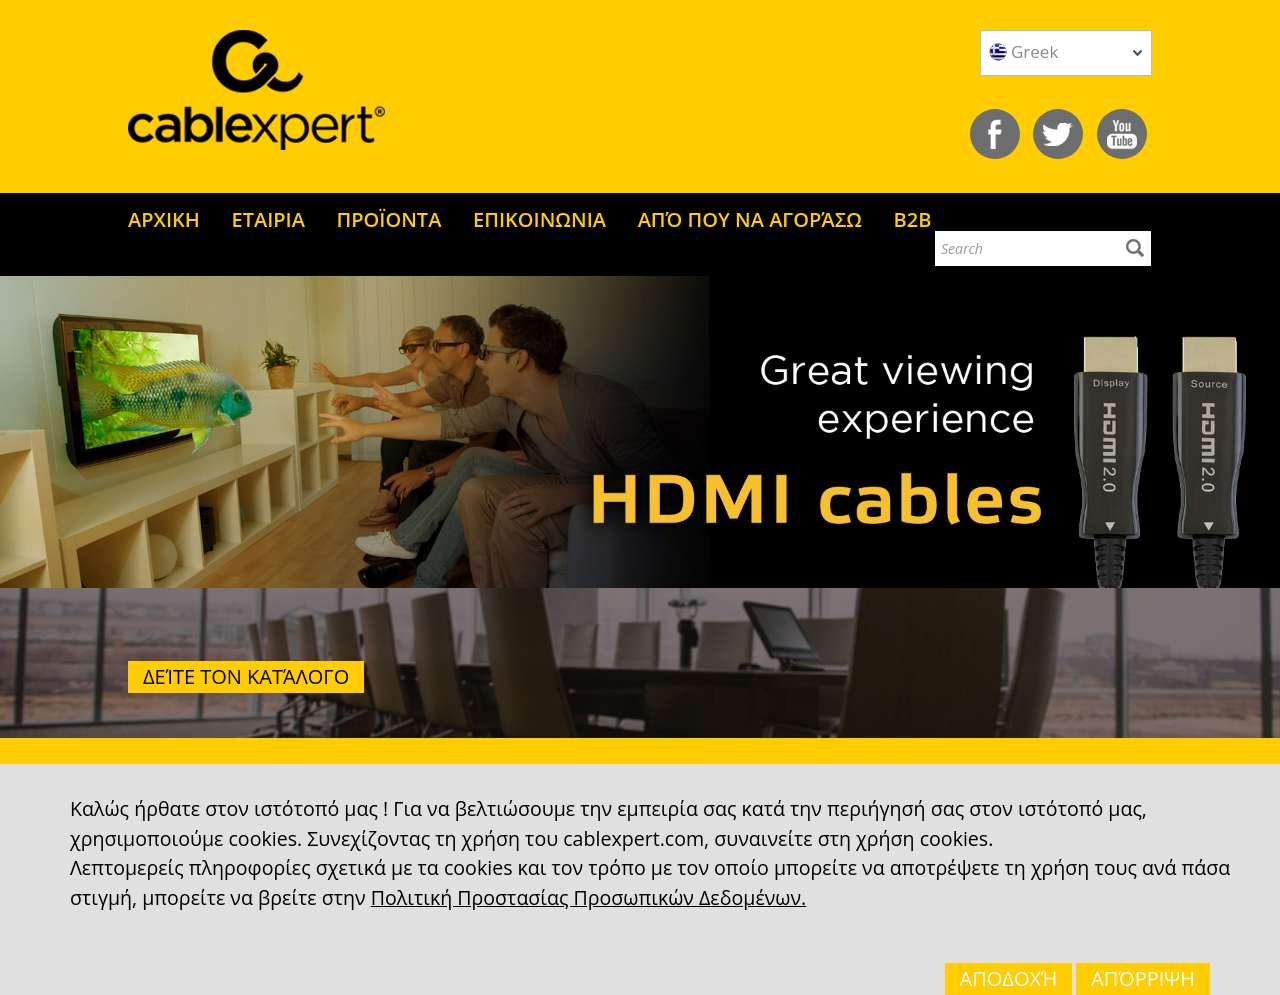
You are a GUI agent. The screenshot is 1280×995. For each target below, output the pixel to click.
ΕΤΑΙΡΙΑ (268, 219)
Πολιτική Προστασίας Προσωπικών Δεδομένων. (588, 897)
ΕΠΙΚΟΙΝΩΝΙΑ (539, 219)
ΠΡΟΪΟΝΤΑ (389, 219)
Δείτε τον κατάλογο (246, 676)
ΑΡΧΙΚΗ (164, 219)
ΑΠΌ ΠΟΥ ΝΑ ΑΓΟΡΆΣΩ (750, 219)
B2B (913, 219)
